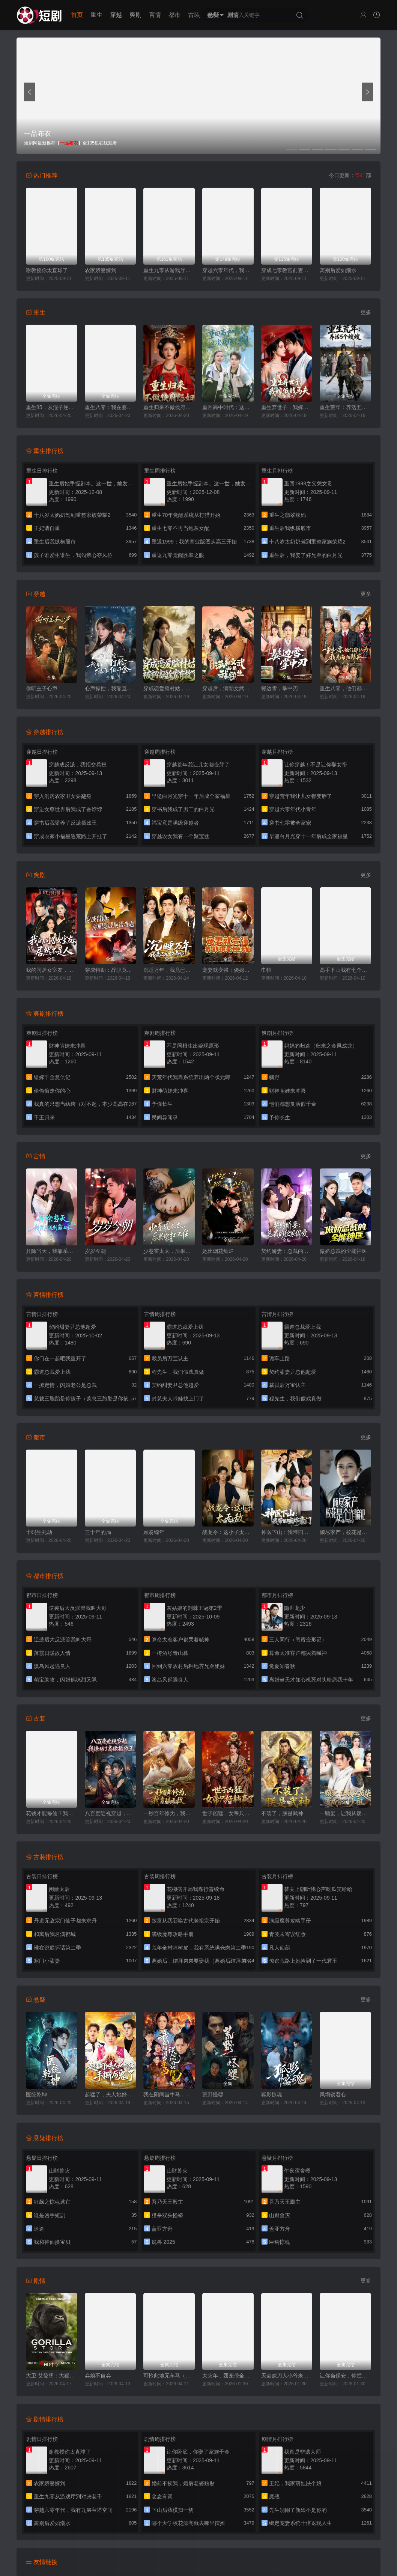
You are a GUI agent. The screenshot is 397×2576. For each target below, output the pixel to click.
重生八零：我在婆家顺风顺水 (110, 407)
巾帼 (266, 970)
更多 (366, 312)
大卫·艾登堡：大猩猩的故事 (51, 2376)
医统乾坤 (36, 2094)
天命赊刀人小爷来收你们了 (287, 2376)
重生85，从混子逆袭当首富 (51, 407)
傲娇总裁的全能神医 (343, 1251)
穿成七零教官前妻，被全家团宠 (287, 270)
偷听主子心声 (41, 688)
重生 (96, 15)
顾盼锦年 (153, 1532)
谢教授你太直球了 (47, 270)
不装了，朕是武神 (282, 1813)
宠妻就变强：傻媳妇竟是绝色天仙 (228, 970)
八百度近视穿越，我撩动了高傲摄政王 (110, 1813)
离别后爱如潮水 (338, 270)
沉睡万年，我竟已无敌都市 (169, 970)
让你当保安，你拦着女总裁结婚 (345, 2376)
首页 (77, 15)
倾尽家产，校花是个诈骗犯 (345, 1532)
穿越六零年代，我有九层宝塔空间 (228, 270)
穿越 (116, 15)
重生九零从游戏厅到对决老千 (169, 270)
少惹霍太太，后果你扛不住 (169, 1251)
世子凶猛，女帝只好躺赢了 (228, 1813)
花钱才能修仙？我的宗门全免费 (51, 1813)
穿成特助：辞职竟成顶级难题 (110, 970)
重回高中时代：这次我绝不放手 (228, 407)
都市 (174, 15)
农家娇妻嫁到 (100, 270)
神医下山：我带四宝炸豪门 (287, 1532)
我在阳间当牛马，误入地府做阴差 (169, 2094)
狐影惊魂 (271, 2094)
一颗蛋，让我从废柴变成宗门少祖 (345, 1813)
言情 (155, 15)
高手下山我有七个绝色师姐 (345, 970)
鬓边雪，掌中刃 (279, 688)
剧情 (233, 15)
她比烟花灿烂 (218, 1251)
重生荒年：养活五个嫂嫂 (345, 407)
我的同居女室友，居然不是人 (51, 970)
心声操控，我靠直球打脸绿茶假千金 (110, 688)
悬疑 (214, 15)
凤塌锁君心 (333, 2094)
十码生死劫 (39, 1532)
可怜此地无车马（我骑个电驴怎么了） (169, 2376)
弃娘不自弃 (98, 2376)
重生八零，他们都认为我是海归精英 (345, 688)
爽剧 (135, 15)
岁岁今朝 (95, 1251)
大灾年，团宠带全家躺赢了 (228, 2376)
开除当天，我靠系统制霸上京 (51, 1251)
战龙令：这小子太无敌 (228, 1532)
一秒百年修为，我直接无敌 (169, 1813)
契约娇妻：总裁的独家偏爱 (287, 1251)
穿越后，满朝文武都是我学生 (228, 688)
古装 (194, 15)
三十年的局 (98, 1532)
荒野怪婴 (212, 2094)
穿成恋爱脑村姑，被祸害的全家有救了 (169, 688)
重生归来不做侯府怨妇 (169, 407)
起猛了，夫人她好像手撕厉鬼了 (110, 2094)
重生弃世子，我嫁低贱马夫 (287, 407)
